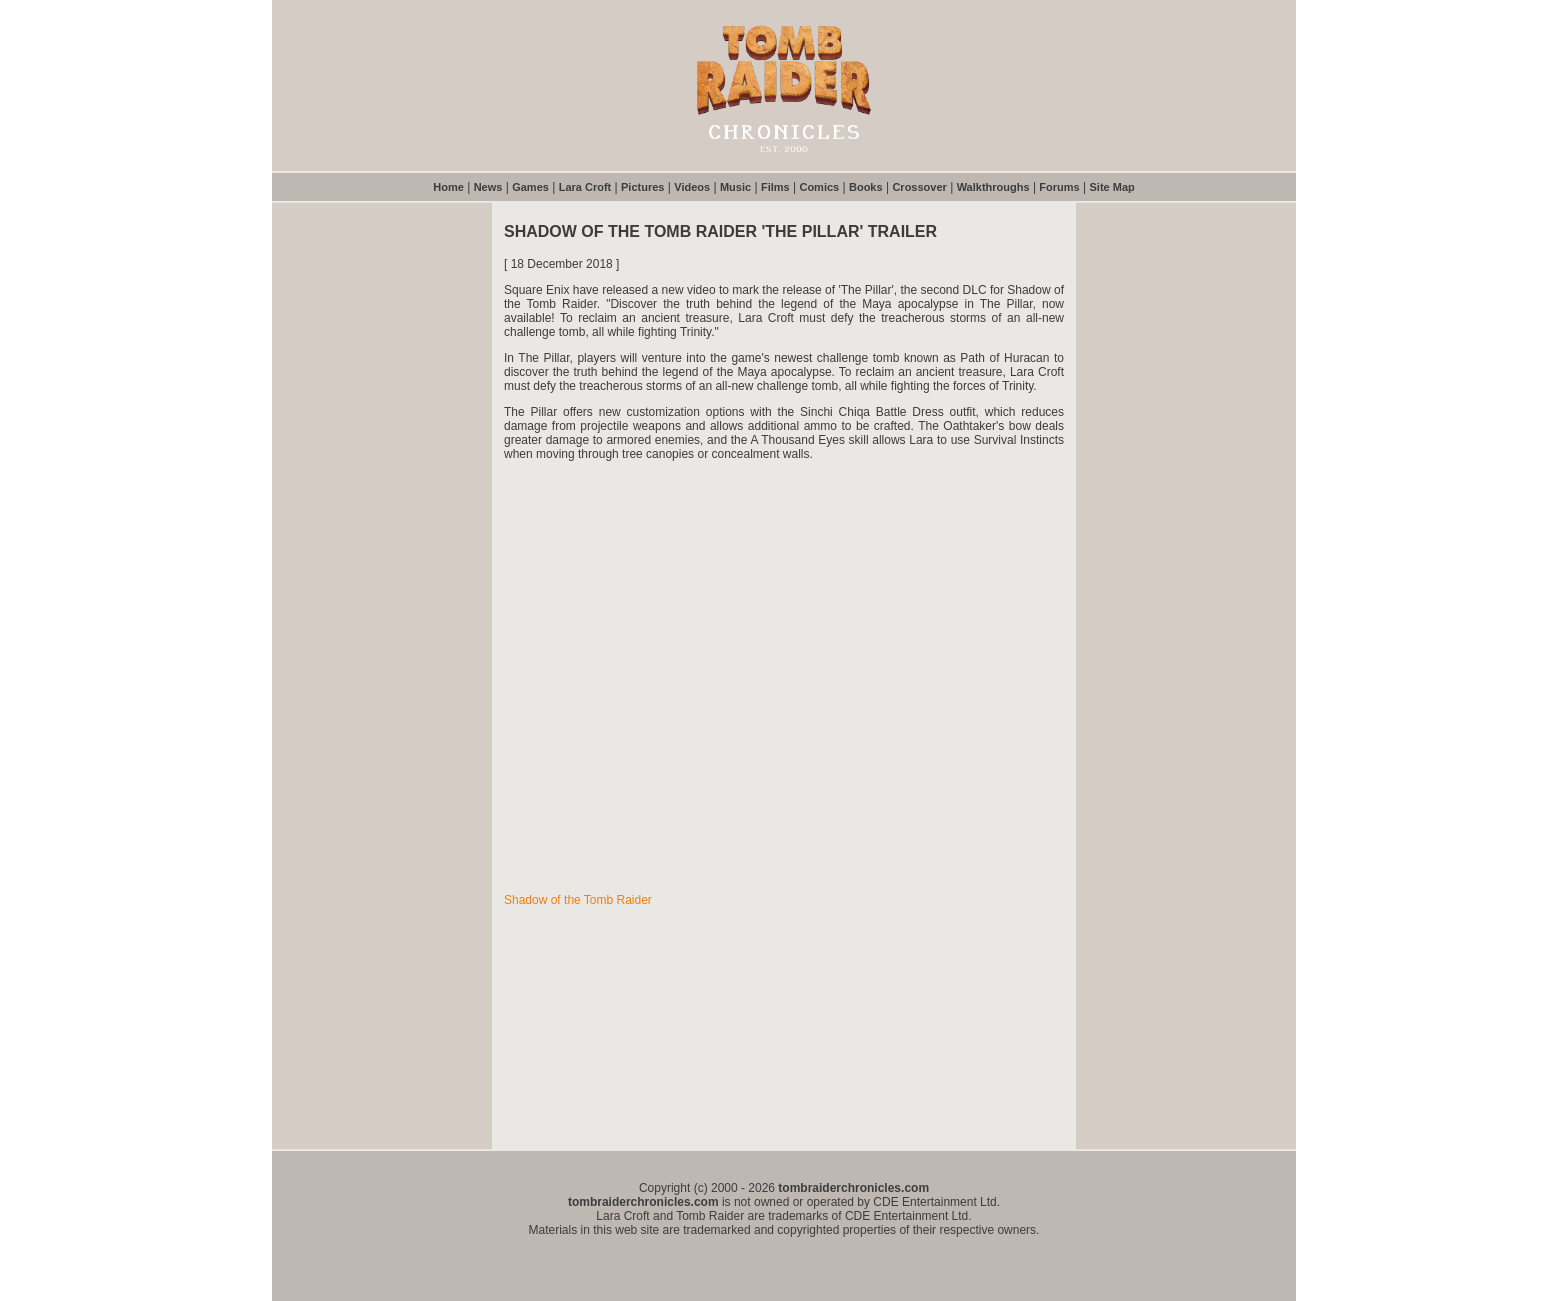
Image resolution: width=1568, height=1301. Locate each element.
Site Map (1112, 187)
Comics (819, 187)
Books (866, 187)
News (488, 187)
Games (530, 187)
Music (735, 187)
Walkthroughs (993, 187)
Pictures (642, 187)
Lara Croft (585, 187)
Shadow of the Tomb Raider (578, 900)
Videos (692, 187)
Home (448, 187)
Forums (1059, 187)
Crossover (919, 187)
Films (775, 187)
